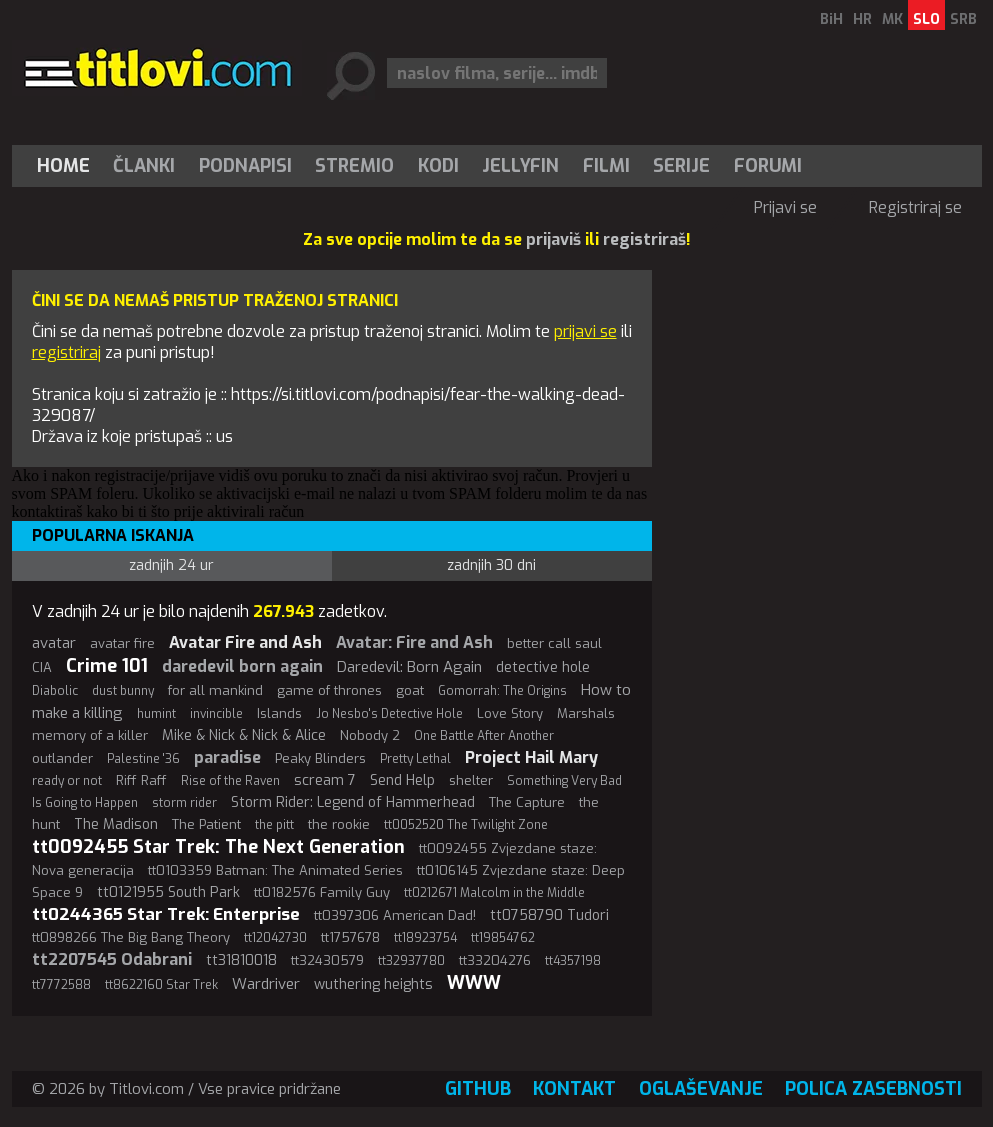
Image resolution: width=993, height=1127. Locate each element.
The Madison (116, 824)
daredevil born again (242, 666)
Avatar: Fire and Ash (414, 642)
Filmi (606, 166)
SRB (963, 19)
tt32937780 (411, 961)
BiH (831, 19)
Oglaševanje (701, 1089)
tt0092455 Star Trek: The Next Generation (218, 847)
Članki (144, 166)
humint (156, 714)
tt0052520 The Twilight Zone (466, 825)
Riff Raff (141, 780)
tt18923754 (425, 938)
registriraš (644, 239)
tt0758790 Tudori (549, 915)
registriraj (66, 352)
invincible (216, 714)
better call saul (554, 643)
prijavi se (585, 331)
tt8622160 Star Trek (161, 985)
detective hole (543, 667)
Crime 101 (107, 666)
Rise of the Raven (230, 781)
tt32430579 (327, 960)
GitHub (478, 1089)
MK (892, 19)
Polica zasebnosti (873, 1089)
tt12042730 (275, 938)
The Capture (527, 802)
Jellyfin (520, 166)
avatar (54, 643)
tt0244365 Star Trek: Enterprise (166, 914)
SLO (926, 19)
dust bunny (123, 691)
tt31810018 (241, 960)
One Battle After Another (484, 736)
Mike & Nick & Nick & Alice (244, 735)
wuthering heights (373, 984)
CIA (42, 667)
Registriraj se (915, 207)
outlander (62, 758)
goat (410, 690)
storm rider (184, 803)
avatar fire (122, 643)
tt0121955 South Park (168, 892)
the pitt (274, 825)
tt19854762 (503, 938)
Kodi (438, 166)
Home (63, 166)
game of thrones (329, 690)
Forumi (768, 166)
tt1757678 (350, 937)
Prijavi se (785, 207)
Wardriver (266, 984)
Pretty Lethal (415, 759)
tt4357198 (573, 961)
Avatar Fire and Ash (245, 642)
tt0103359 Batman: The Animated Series (275, 870)
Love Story (510, 713)
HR (862, 19)
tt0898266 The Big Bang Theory (131, 937)
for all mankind (215, 690)
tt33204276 (495, 960)
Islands (279, 713)
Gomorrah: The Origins (502, 691)
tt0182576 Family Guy (322, 892)
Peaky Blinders (320, 758)
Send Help (402, 780)
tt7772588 (61, 985)
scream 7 (325, 780)
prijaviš (553, 239)
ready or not (67, 781)
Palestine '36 (143, 759)
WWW (474, 983)
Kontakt (574, 1089)
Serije (681, 166)
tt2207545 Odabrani (112, 959)
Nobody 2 (370, 735)
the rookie (339, 824)
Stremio (354, 166)
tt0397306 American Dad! (395, 915)
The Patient (206, 824)
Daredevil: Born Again (409, 667)
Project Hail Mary (531, 757)
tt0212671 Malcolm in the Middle (494, 893)
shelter (471, 780)
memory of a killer (90, 735)
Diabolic (55, 691)
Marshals (586, 713)
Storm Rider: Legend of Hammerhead (353, 802)
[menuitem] (68, 166)
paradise (227, 757)
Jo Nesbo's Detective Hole (389, 714)
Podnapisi (245, 166)
